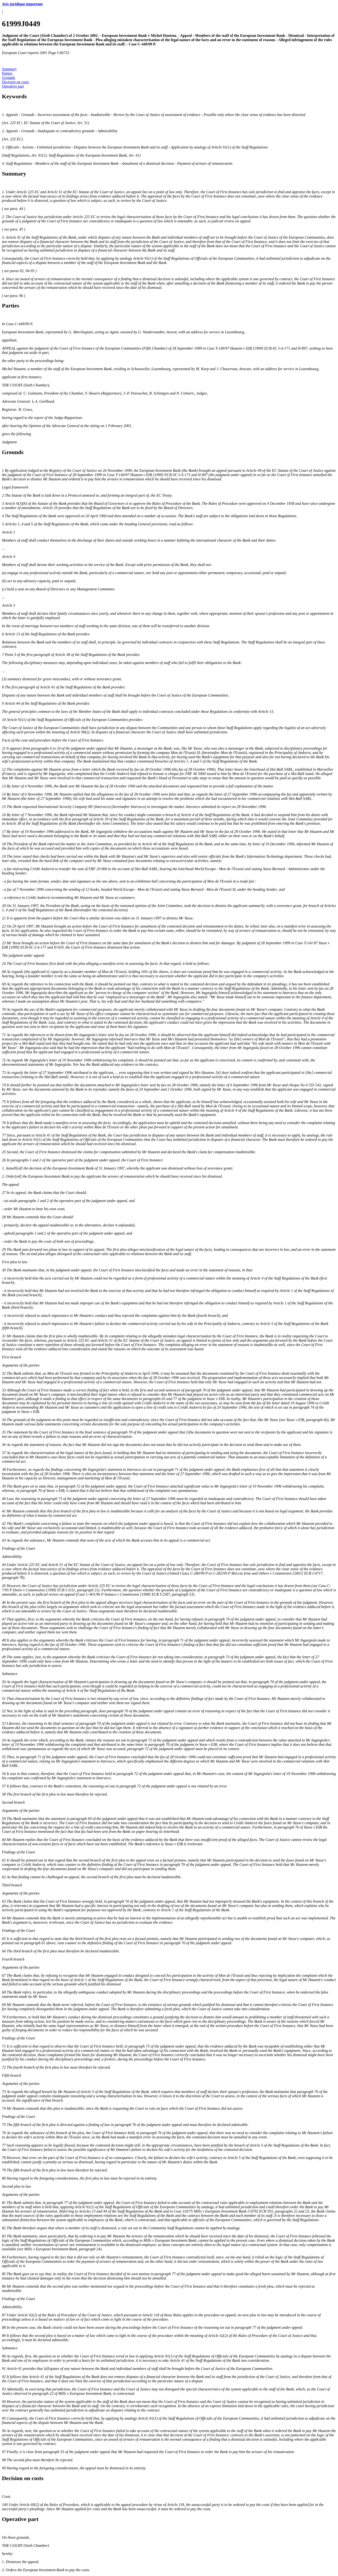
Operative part (13, 86)
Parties (7, 73)
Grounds (8, 78)
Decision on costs (15, 82)
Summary (9, 69)
